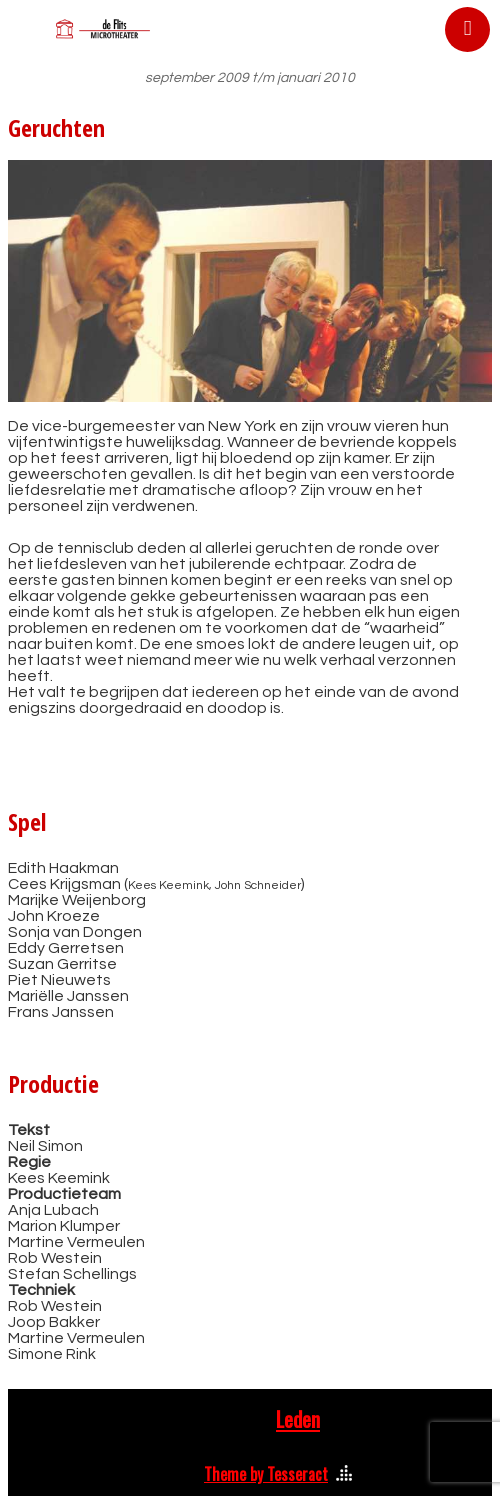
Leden (298, 1419)
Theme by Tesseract (266, 1474)
